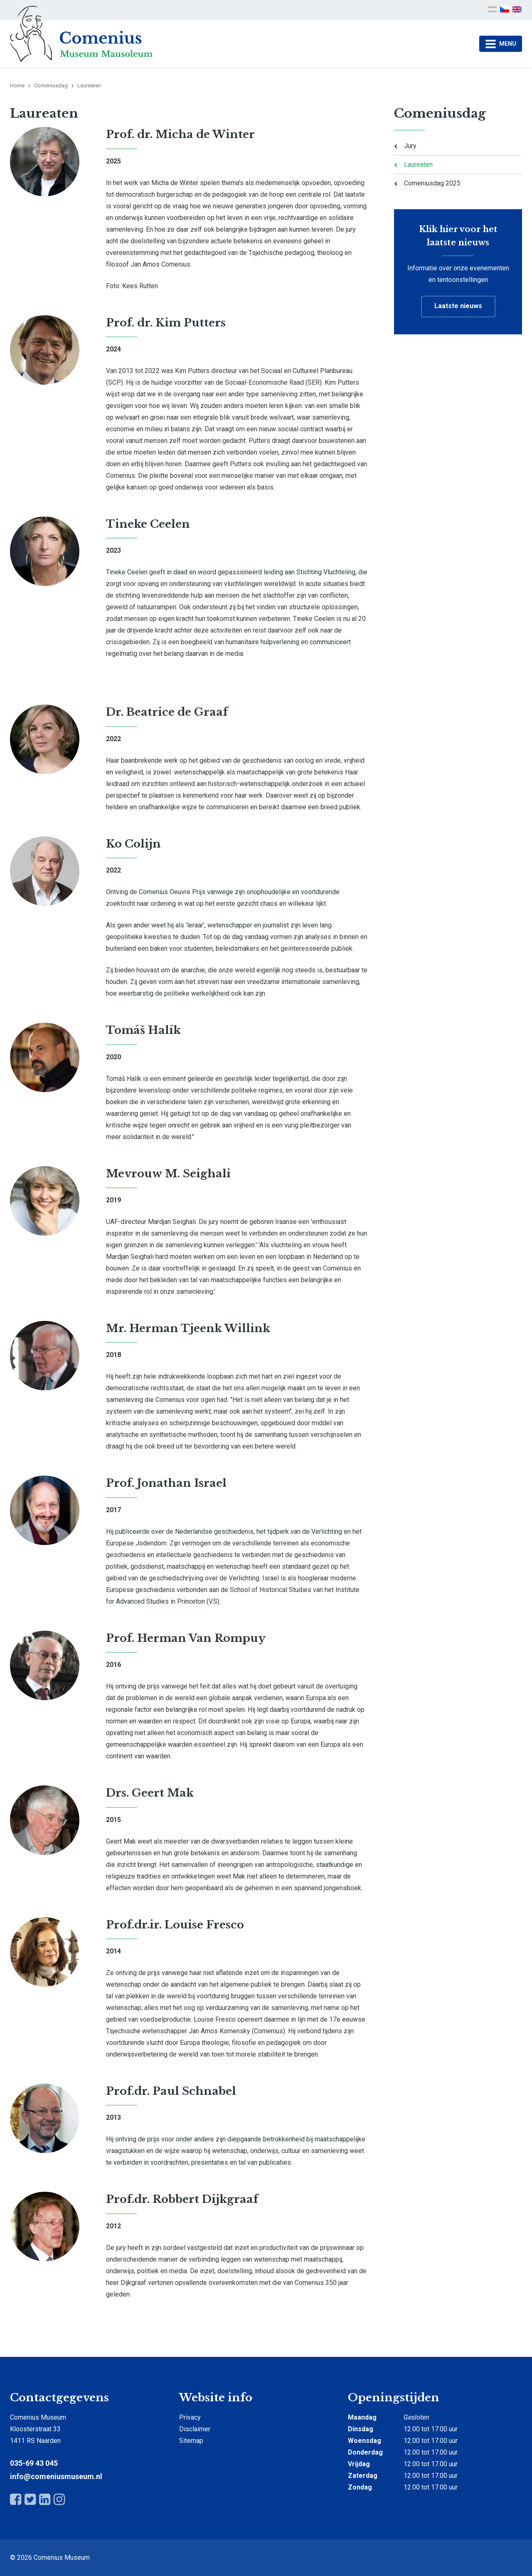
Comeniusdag (51, 85)
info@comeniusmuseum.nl (56, 2476)
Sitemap (191, 2441)
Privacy (190, 2417)
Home (17, 85)
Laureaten (418, 164)
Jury (410, 146)
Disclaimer (194, 2429)
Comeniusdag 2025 (432, 183)
